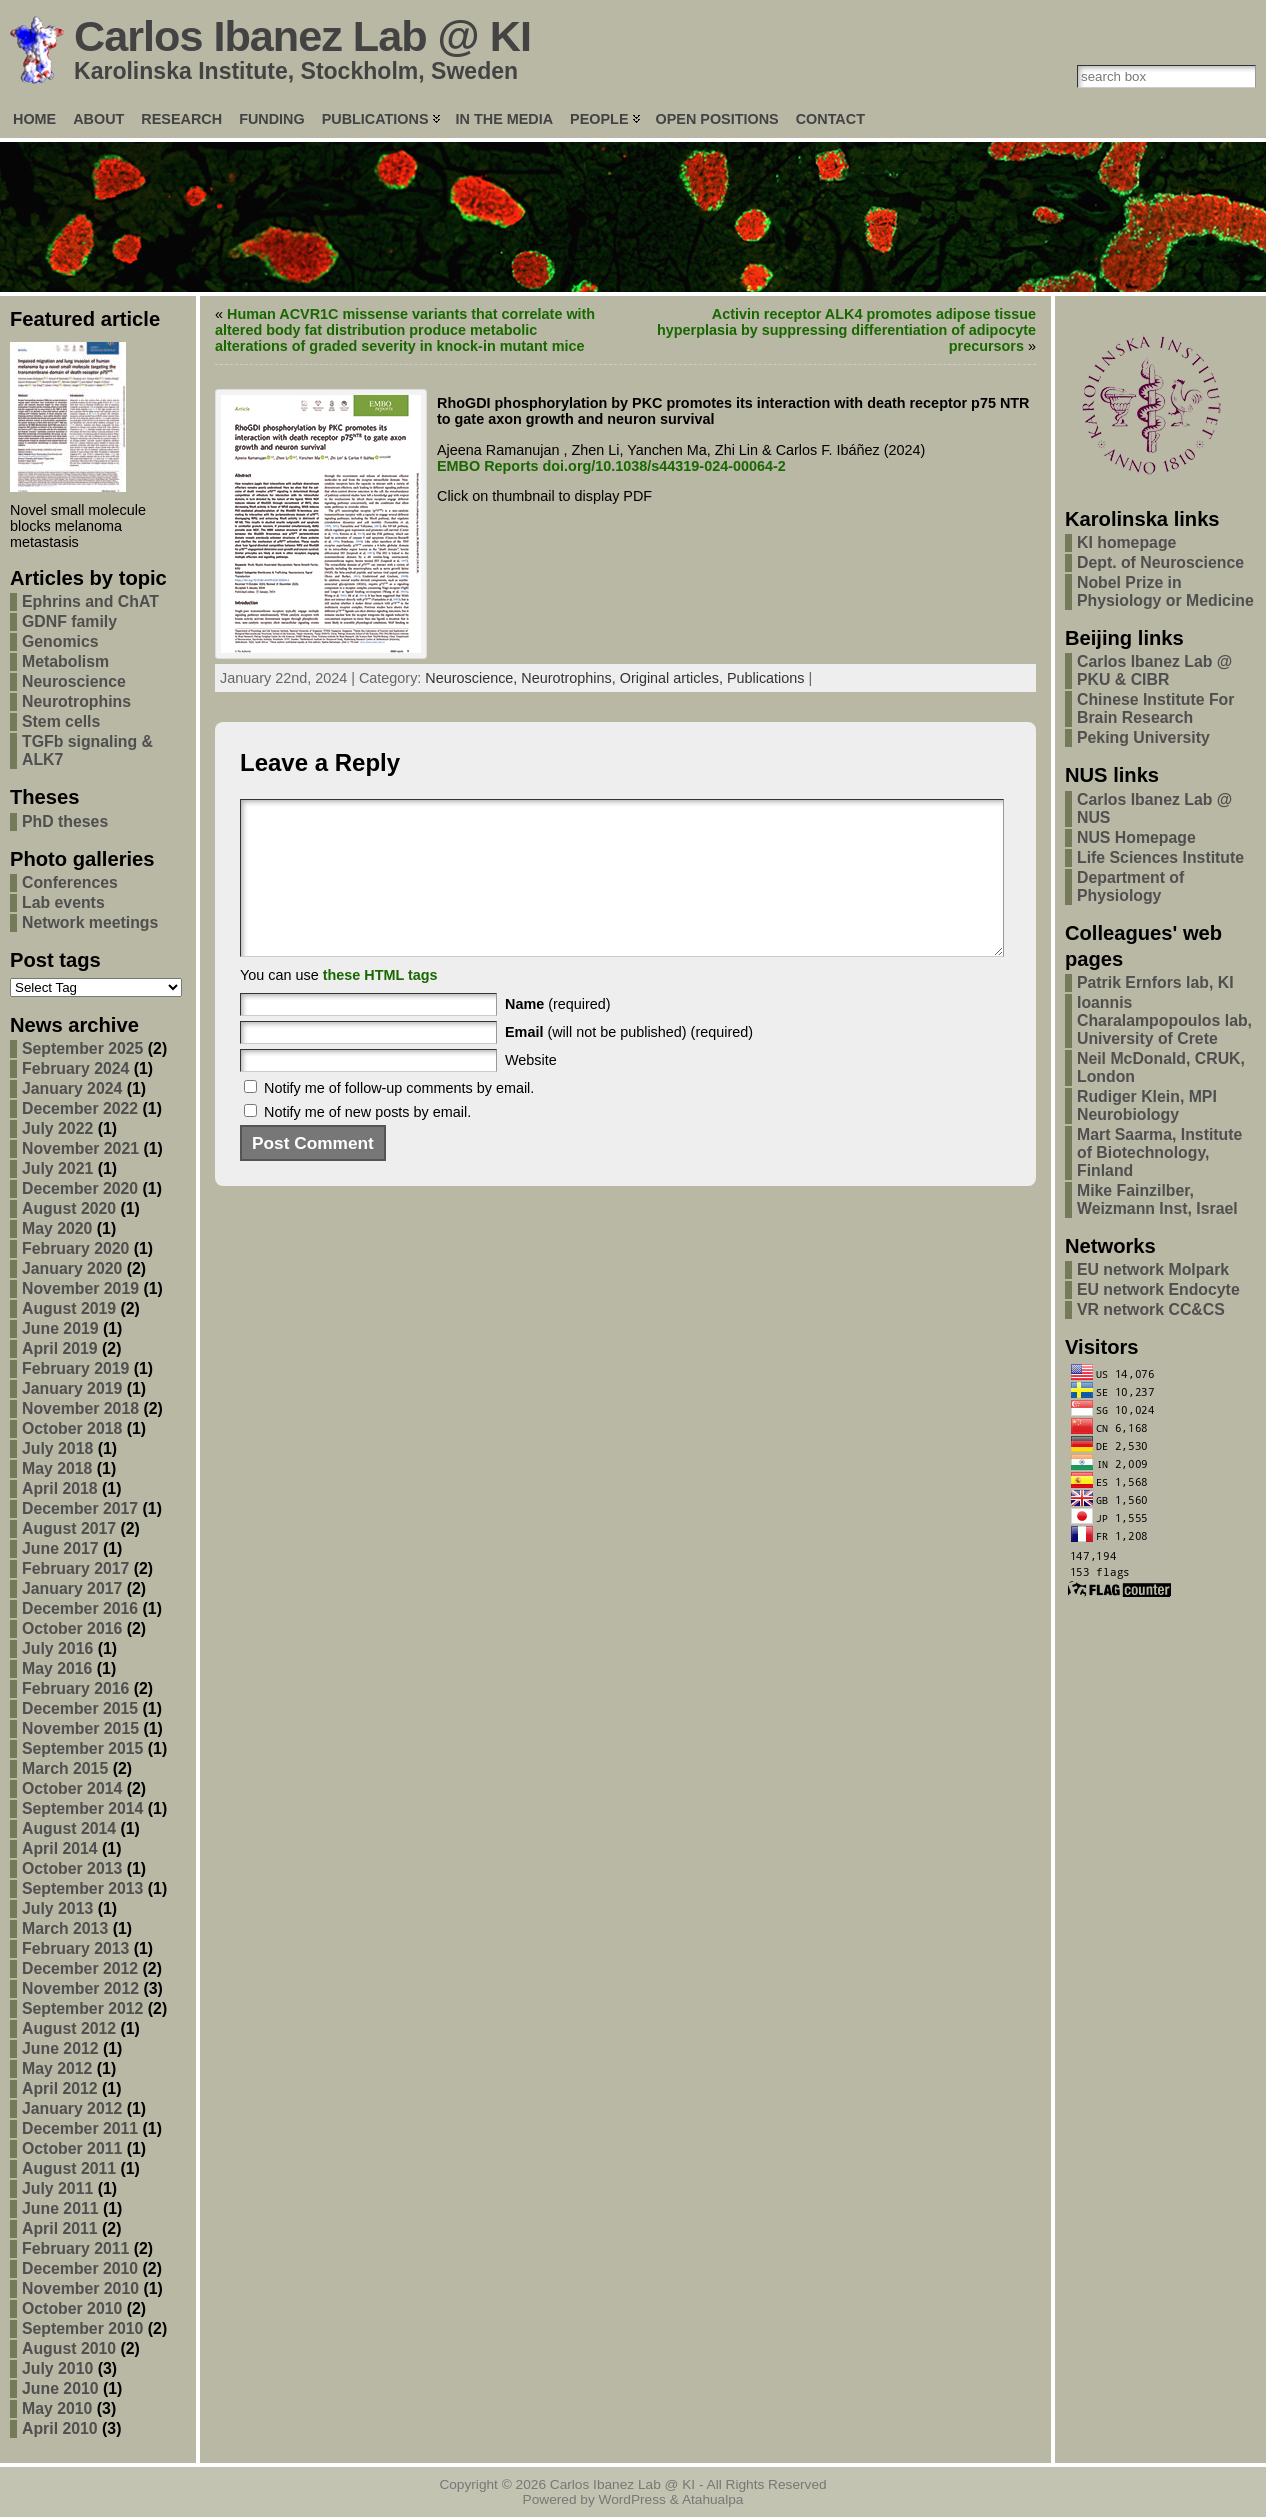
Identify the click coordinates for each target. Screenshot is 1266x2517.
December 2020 (80, 1188)
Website (531, 1090)
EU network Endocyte (1158, 1289)
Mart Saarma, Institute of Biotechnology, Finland (1159, 1152)
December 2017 (80, 1508)
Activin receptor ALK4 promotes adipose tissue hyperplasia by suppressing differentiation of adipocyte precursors (846, 330)
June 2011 (60, 2208)
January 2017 (72, 1588)
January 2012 (72, 2108)
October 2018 (72, 1428)
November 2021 (80, 1148)
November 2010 (80, 2288)
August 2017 (69, 1528)
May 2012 (57, 2068)
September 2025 (82, 1048)
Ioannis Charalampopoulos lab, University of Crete (1164, 1020)
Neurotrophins (76, 701)
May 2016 (57, 1668)
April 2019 (60, 1348)
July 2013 (57, 1908)
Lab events (63, 902)
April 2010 (60, 2428)
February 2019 (75, 1368)
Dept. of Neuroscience (1160, 562)
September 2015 (82, 1748)
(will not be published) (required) (629, 1062)
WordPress (632, 2499)
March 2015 (65, 1768)
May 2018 (57, 1468)
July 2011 (57, 2188)
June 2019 (60, 1328)
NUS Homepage (1136, 837)
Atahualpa (713, 2499)
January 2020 (72, 1268)
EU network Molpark (1153, 1269)
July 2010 (57, 2368)
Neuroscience (74, 681)
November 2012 (80, 1988)
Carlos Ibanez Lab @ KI (302, 36)
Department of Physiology (1130, 886)
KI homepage (1126, 542)
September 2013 (82, 1888)
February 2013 (75, 1948)
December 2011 (80, 2128)
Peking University (1143, 737)
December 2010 (80, 2268)
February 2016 (75, 1688)
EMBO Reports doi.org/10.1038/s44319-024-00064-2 (611, 466)
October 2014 (72, 1788)
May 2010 (57, 2408)
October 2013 (72, 1868)
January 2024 (72, 1088)
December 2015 (80, 1708)
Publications (766, 678)
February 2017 (75, 1568)
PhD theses (65, 821)
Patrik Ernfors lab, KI (1155, 982)
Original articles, (673, 678)
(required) (558, 1034)
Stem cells (61, 721)
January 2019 (72, 1388)
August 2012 (69, 2028)
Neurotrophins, (570, 678)
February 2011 (75, 2248)
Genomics (60, 641)
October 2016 (72, 1628)
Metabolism (65, 661)
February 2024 (75, 1068)
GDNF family (69, 621)
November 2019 (80, 1288)
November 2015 (80, 1728)
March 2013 (65, 1928)
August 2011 (69, 2168)
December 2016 (80, 1608)
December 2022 (80, 1108)
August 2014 (69, 1828)
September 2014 (82, 1808)
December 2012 (80, 1968)
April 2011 (60, 2228)
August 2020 (69, 1208)
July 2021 (57, 1168)
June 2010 (60, 2388)
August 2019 (69, 1308)
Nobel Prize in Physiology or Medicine (1165, 591)
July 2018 (57, 1448)
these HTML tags (380, 1005)
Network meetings (90, 922)
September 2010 (82, 2328)
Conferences (70, 882)
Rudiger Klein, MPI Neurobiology (1147, 1105)
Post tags (55, 960)
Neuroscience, (473, 678)
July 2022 (57, 1128)
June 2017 (60, 1548)
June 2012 (60, 2048)
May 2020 (57, 1228)
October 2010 (72, 2308)
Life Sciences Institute (1160, 857)
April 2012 (60, 2088)
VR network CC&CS (1151, 1309)
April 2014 (60, 1848)
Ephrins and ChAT (90, 601)
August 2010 (69, 2348)
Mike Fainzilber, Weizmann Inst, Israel (1157, 1199)
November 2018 (80, 1408)
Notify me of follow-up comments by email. (399, 1118)
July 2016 (57, 1648)
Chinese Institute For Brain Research (1155, 708)
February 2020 (75, 1248)
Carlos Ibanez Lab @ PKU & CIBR (1154, 670)
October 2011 (72, 2148)
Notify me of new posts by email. (367, 1142)
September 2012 (82, 2008)
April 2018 (60, 1488)
